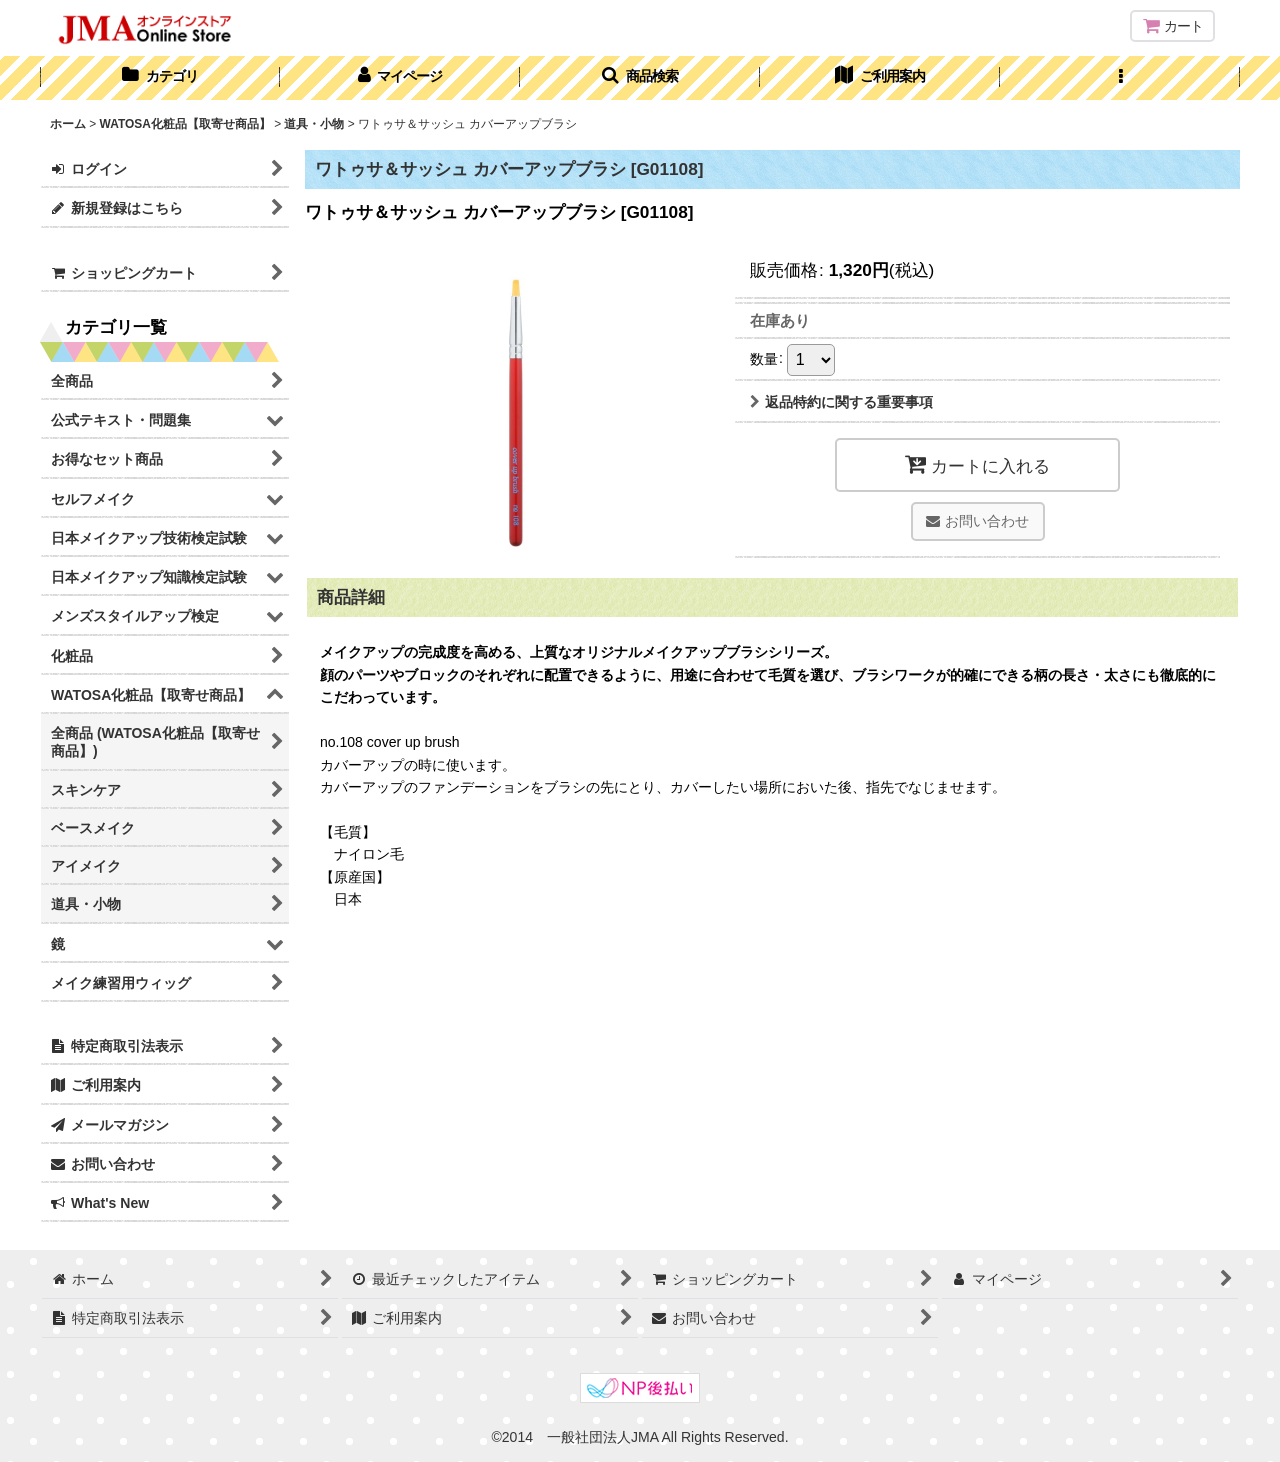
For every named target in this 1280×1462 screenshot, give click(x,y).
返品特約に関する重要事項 (841, 402)
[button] (640, 78)
